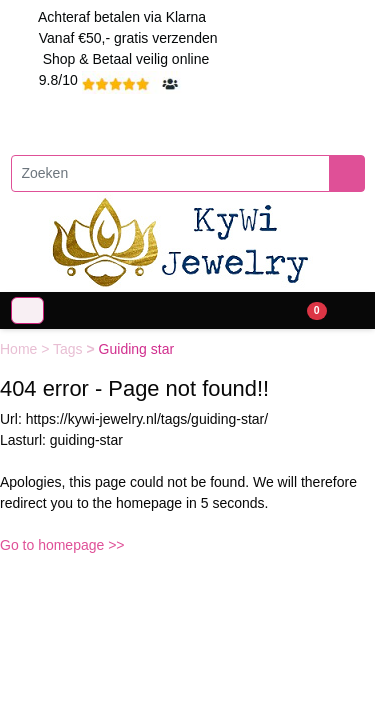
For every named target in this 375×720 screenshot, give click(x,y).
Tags (69, 349)
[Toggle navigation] (27, 310)
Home (20, 349)
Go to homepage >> (62, 545)
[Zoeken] (170, 173)
